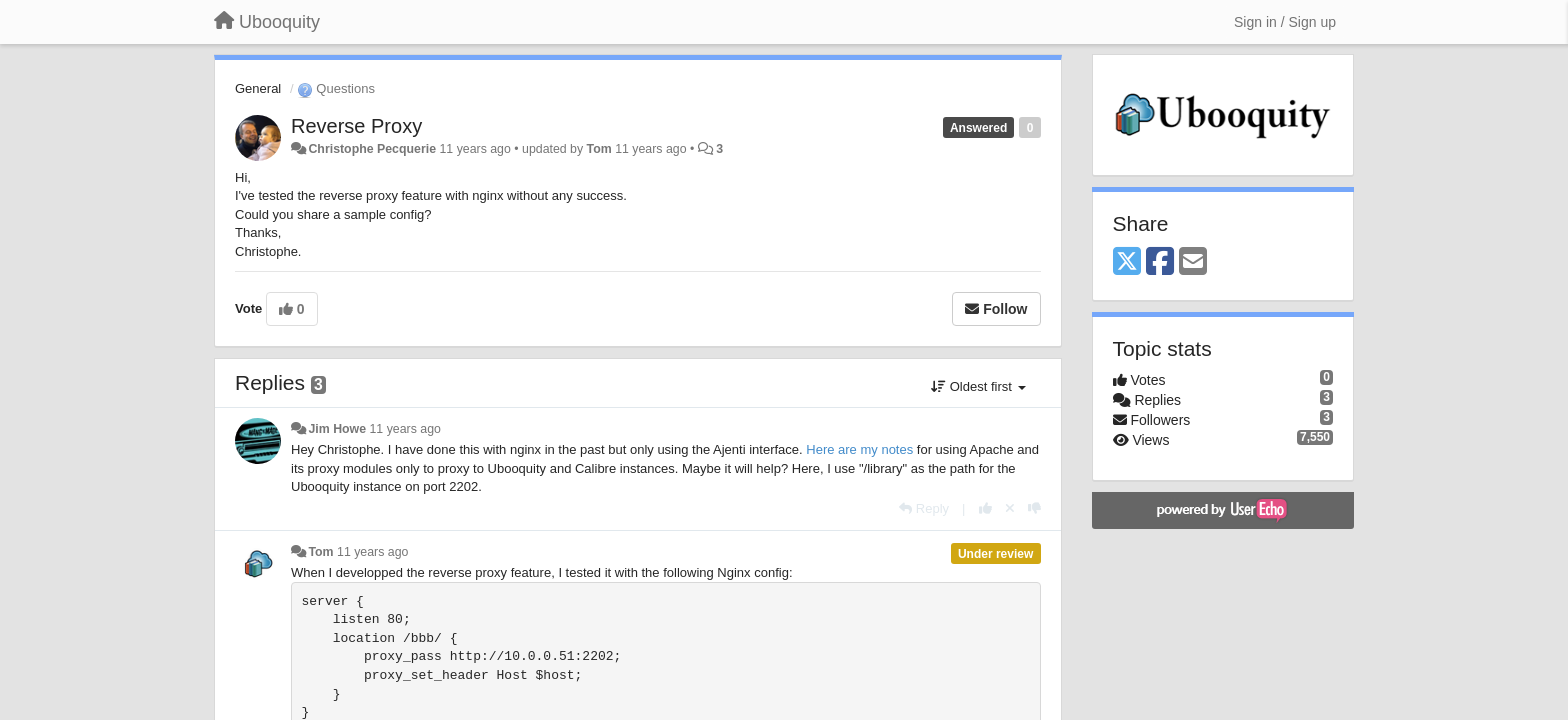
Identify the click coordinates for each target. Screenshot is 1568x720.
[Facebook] (1160, 262)
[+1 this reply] (985, 508)
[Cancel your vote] (1010, 508)
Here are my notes (859, 449)
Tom (599, 149)
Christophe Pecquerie (372, 149)
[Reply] (924, 508)
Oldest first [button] (978, 386)
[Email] (1193, 262)
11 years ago (405, 429)
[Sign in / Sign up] (1285, 22)
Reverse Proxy (356, 126)
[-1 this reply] (1034, 508)
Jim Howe (337, 429)
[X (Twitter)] (1127, 262)
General (258, 88)
